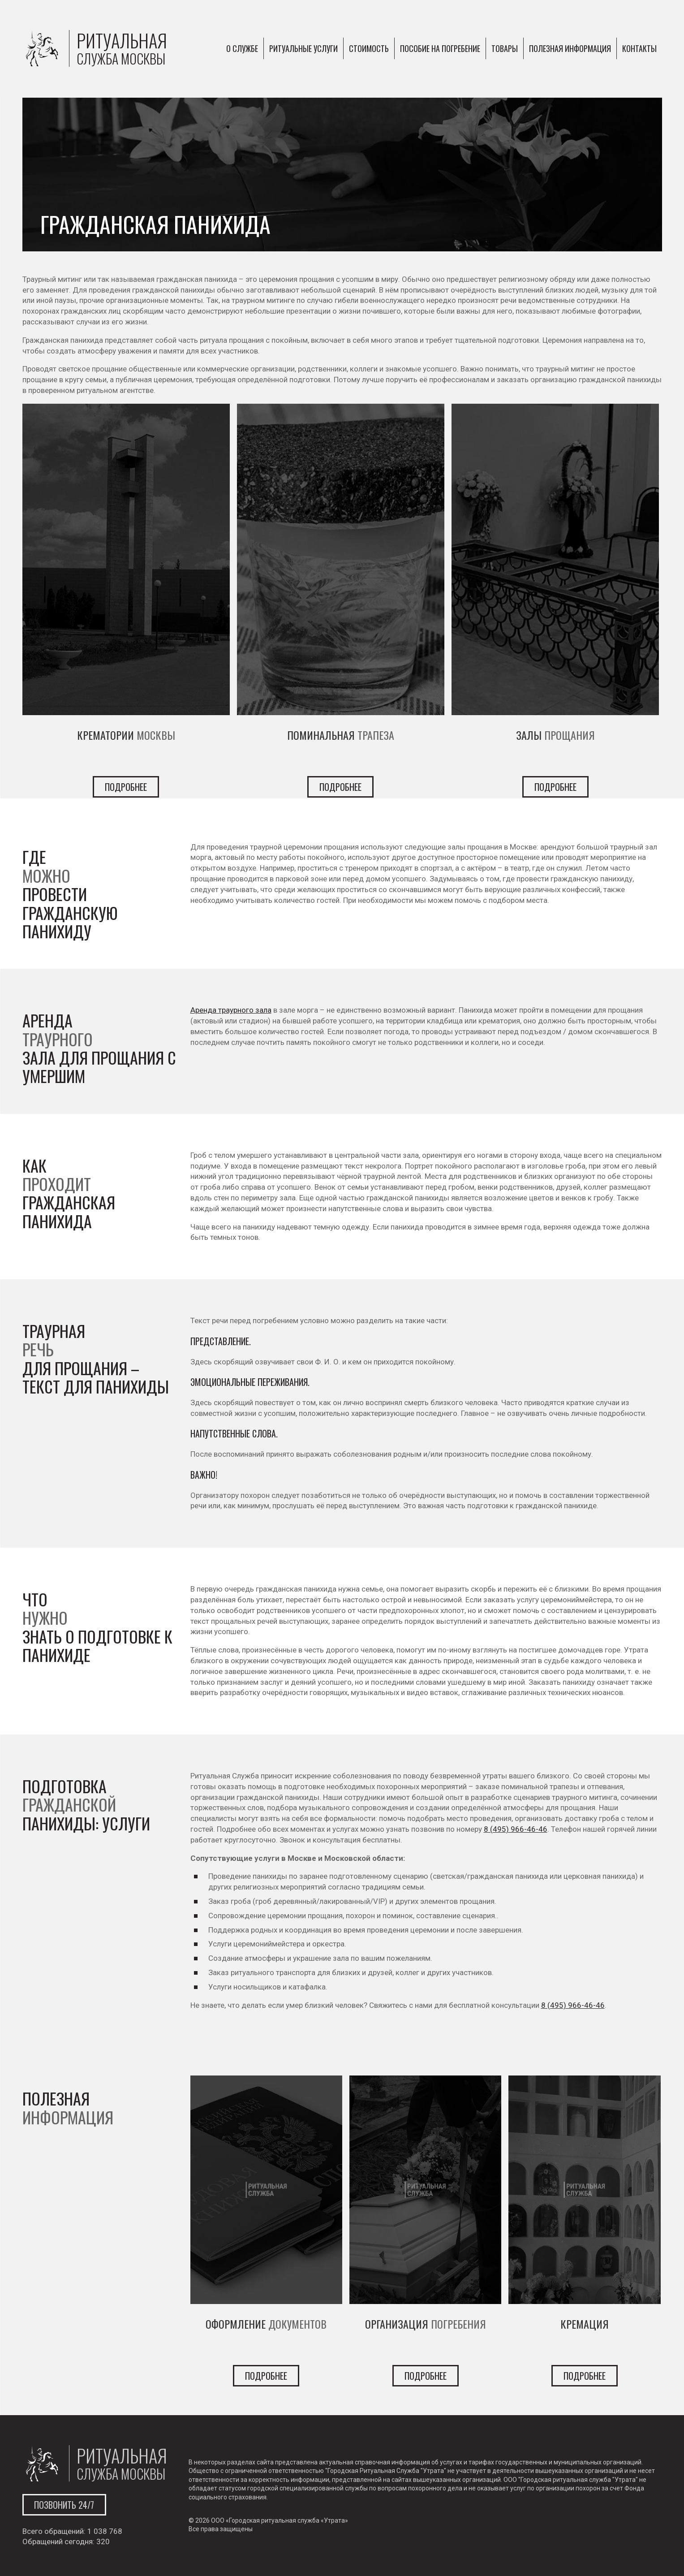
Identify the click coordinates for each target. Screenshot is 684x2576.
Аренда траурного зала (230, 1009)
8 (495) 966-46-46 (515, 1829)
